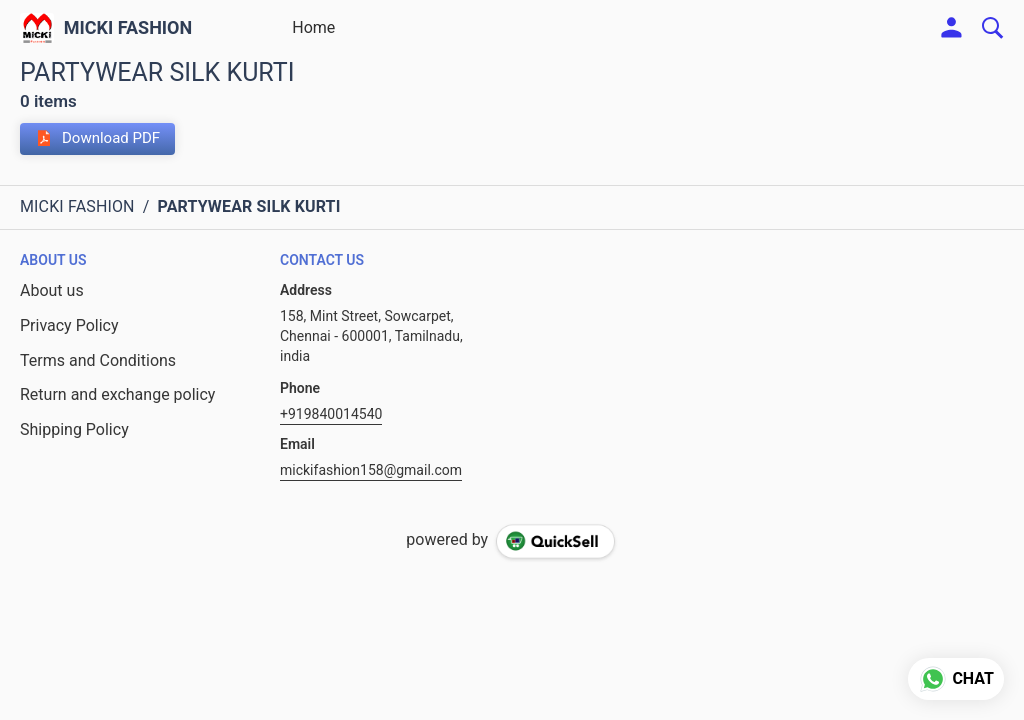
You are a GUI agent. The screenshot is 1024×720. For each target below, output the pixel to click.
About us (52, 290)
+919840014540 (331, 414)
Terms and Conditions (98, 360)
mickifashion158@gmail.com (371, 470)
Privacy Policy (69, 325)
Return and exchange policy (117, 394)
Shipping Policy (74, 429)
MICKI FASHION (128, 28)
